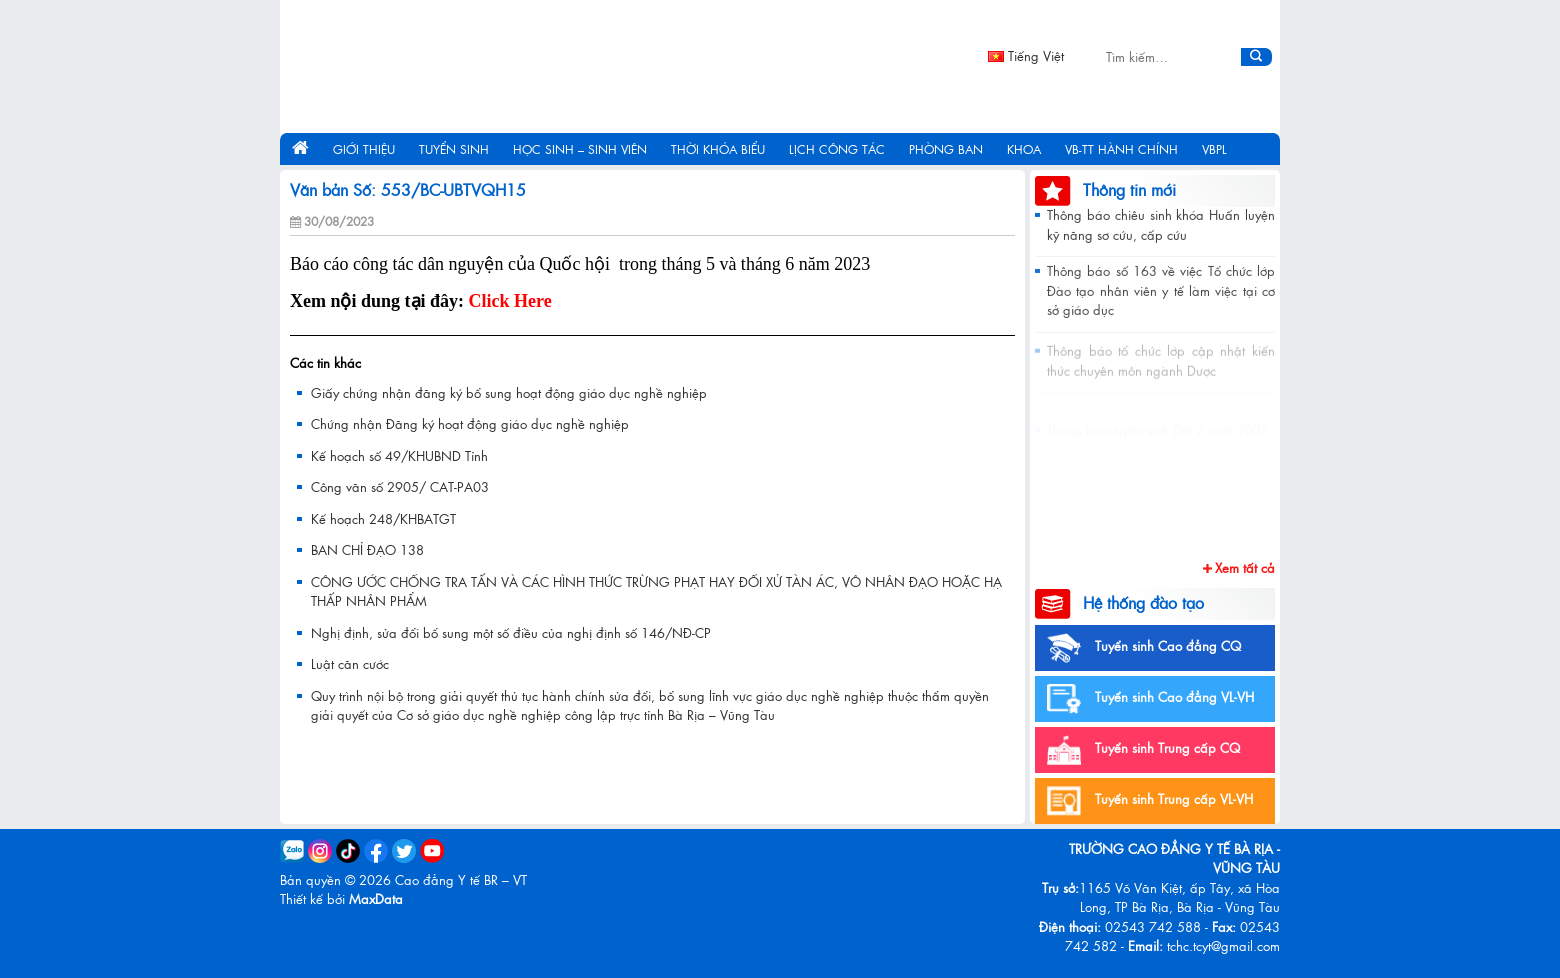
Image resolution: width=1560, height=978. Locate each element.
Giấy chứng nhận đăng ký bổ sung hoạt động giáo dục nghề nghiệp (509, 392)
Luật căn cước (350, 663)
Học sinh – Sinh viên (580, 149)
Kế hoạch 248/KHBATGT (383, 518)
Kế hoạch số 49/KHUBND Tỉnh (399, 455)
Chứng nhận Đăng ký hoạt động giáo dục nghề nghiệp (470, 423)
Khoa (1024, 149)
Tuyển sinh (454, 149)
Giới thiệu (364, 149)
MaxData (376, 898)
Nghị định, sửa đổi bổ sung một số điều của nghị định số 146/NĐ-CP (511, 632)
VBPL (1214, 149)
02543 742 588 (1153, 926)
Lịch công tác (837, 149)
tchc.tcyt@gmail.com (1223, 945)
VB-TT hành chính (1121, 149)
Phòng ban (946, 149)
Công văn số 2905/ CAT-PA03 (400, 486)
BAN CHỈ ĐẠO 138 (367, 549)
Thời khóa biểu (718, 149)
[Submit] (1256, 57)
